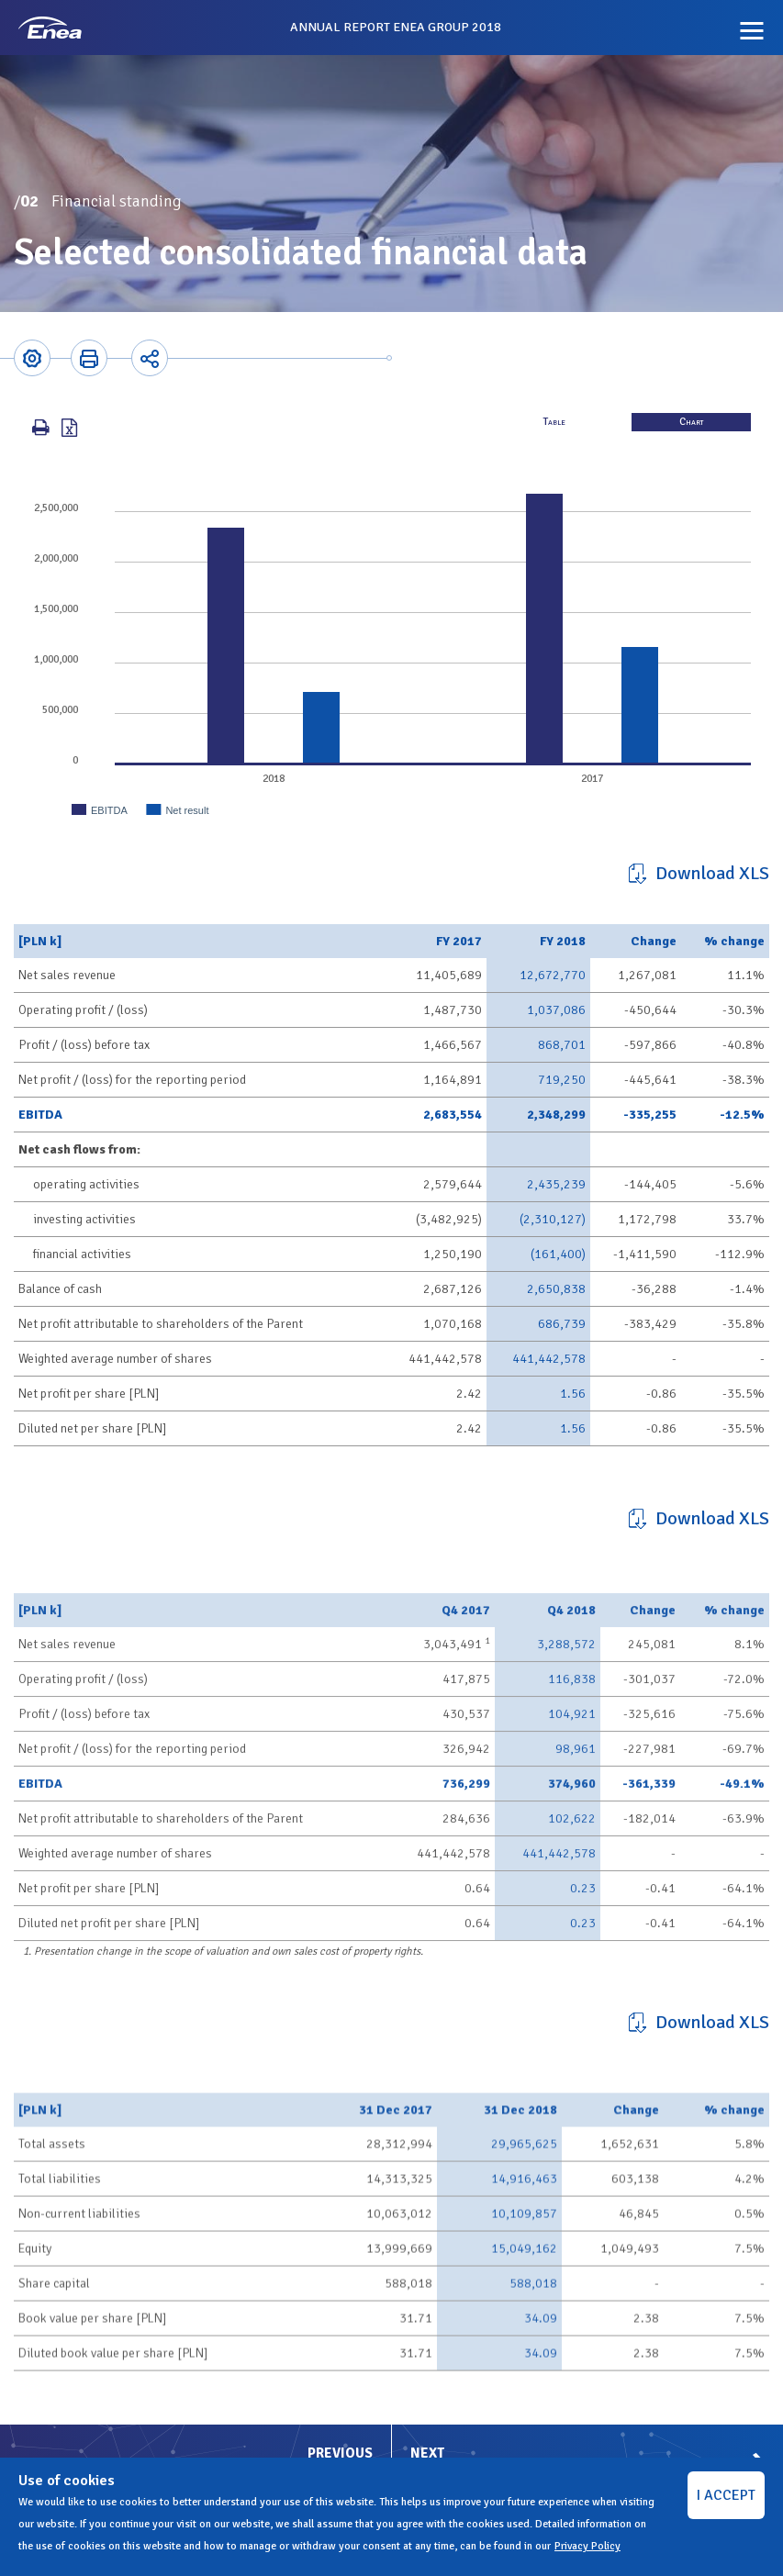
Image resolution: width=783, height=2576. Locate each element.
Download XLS (712, 873)
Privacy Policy (587, 2546)
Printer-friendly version (89, 358)
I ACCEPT (726, 2495)
